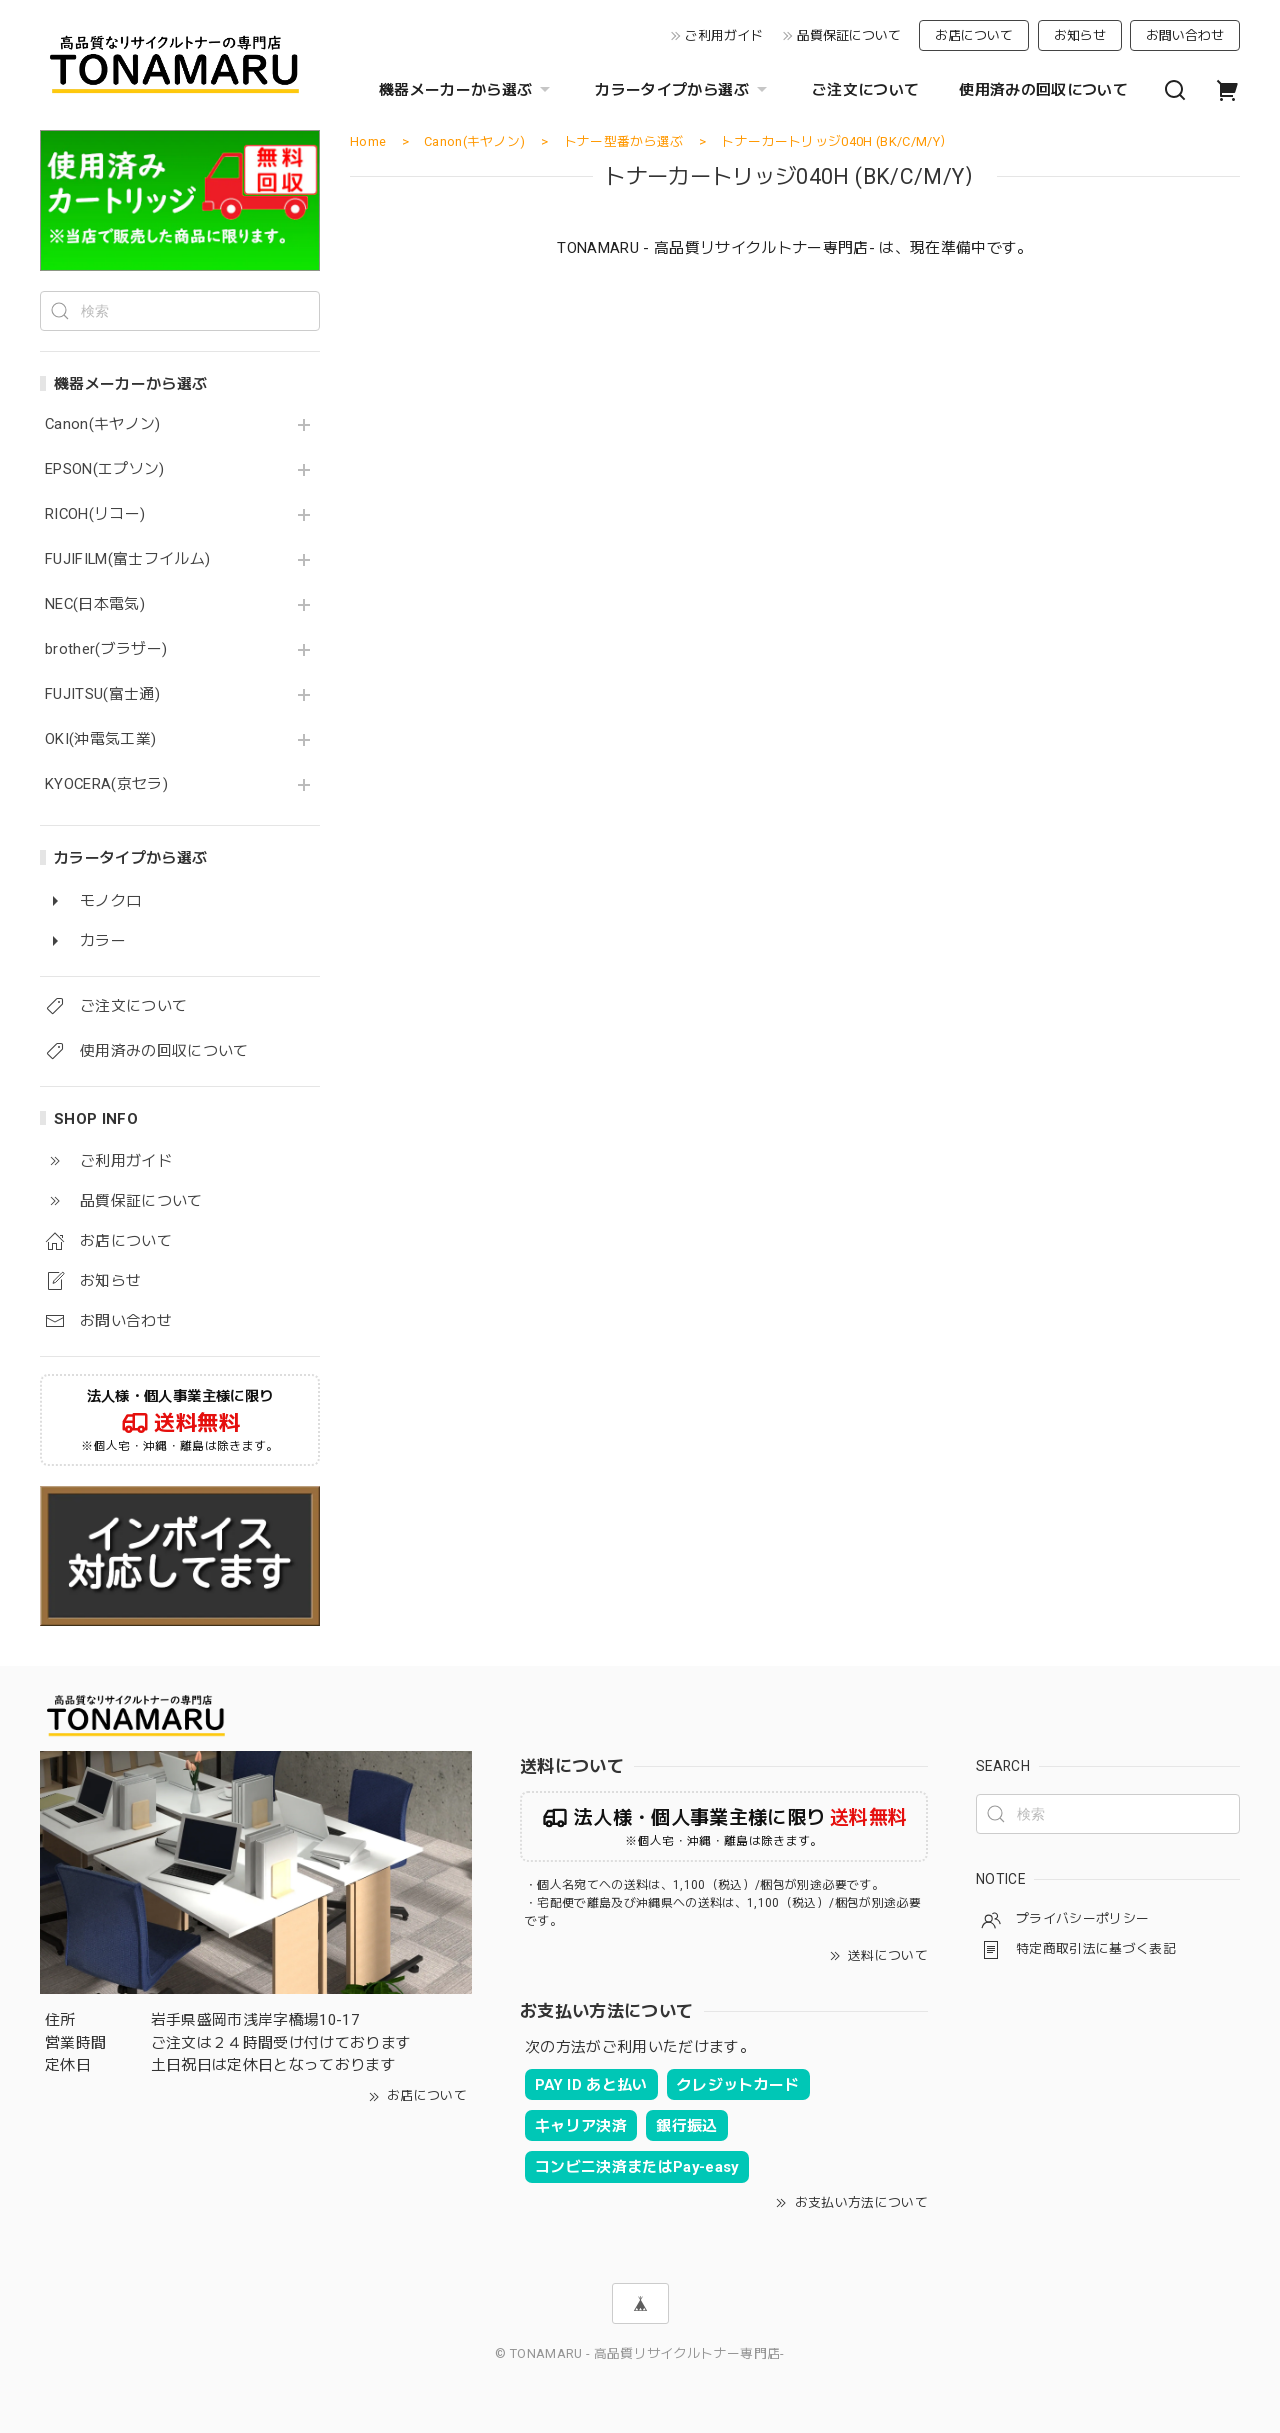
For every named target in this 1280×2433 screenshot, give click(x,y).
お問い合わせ (1185, 35)
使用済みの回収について (1043, 90)
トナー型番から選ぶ (624, 141)
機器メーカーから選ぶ (467, 90)
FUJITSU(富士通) (102, 694)
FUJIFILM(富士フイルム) (127, 559)
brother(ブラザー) (106, 649)
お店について (974, 35)
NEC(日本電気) (95, 604)
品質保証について (849, 35)
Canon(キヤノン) (103, 424)
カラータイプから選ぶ (683, 90)
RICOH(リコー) (95, 514)
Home (368, 141)
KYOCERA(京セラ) (106, 784)
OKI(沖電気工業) (100, 739)
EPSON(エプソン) (105, 469)
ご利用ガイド (724, 35)
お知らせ (1080, 35)
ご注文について (865, 90)
